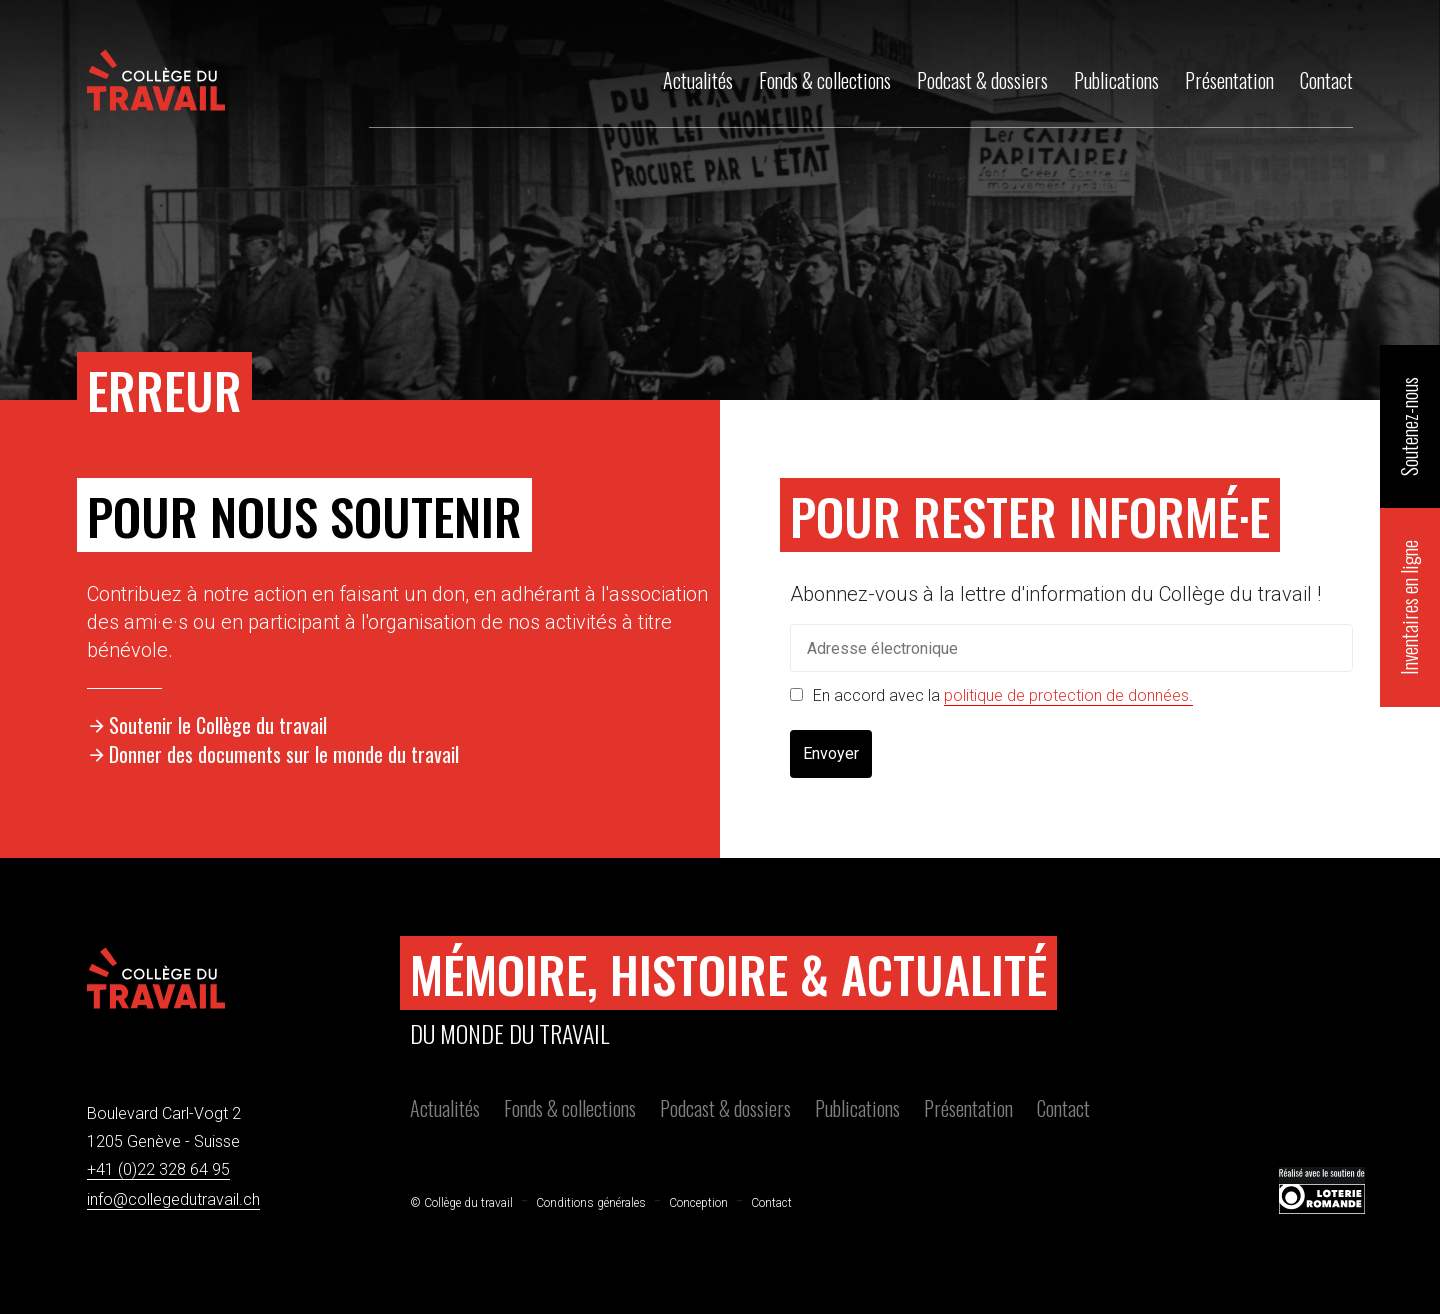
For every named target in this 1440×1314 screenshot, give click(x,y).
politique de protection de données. (1068, 695)
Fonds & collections (570, 1108)
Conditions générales (591, 1203)
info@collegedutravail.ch (173, 1199)
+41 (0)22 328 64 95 (158, 1169)
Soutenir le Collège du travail (218, 725)
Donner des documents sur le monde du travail (284, 754)
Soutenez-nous (1409, 426)
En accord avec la (1003, 695)
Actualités (445, 1108)
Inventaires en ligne (1409, 607)
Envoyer (831, 753)
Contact (1063, 1108)
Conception (698, 1203)
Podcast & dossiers (725, 1108)
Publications (857, 1108)
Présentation (968, 1108)
